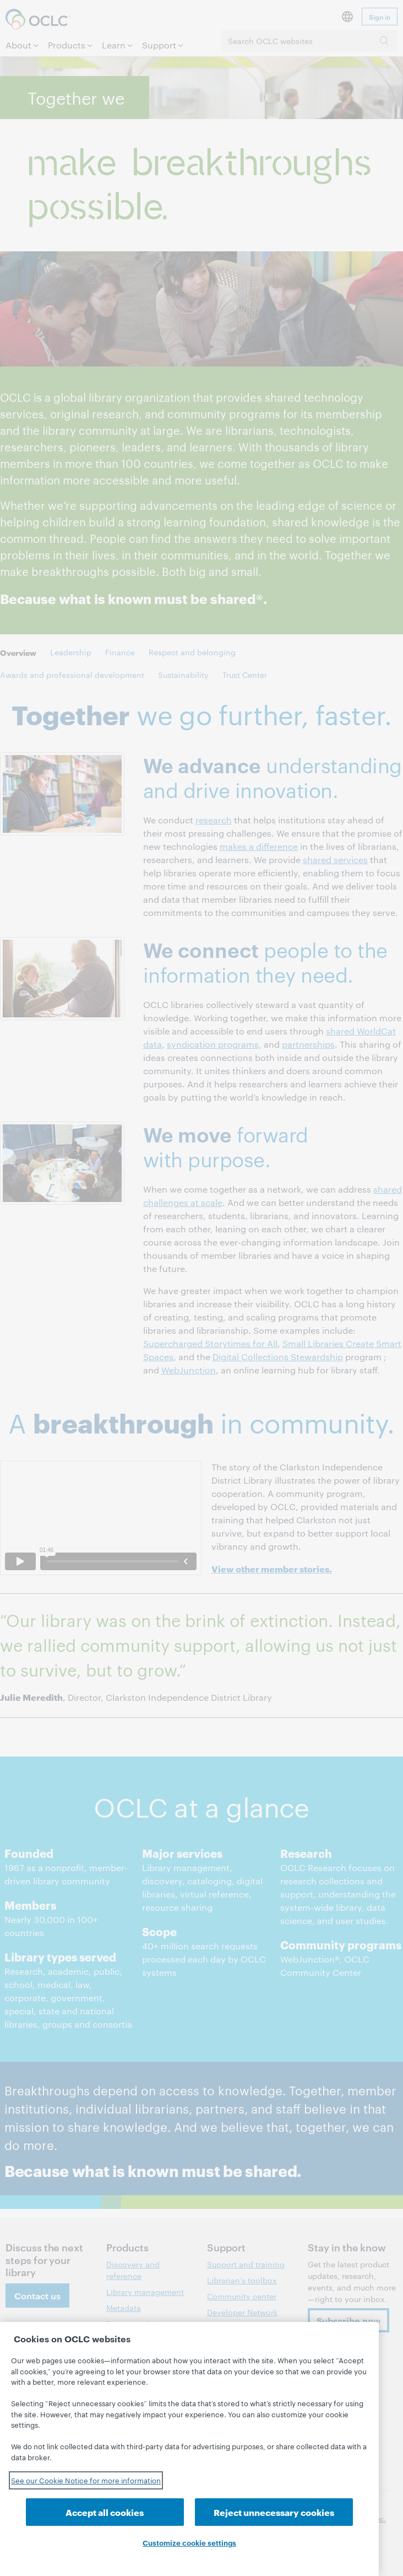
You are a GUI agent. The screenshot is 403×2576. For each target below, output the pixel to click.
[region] (189, 2449)
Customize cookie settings (189, 2542)
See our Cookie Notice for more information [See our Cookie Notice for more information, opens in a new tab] (86, 2480)
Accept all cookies (105, 2511)
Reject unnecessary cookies (274, 2511)
